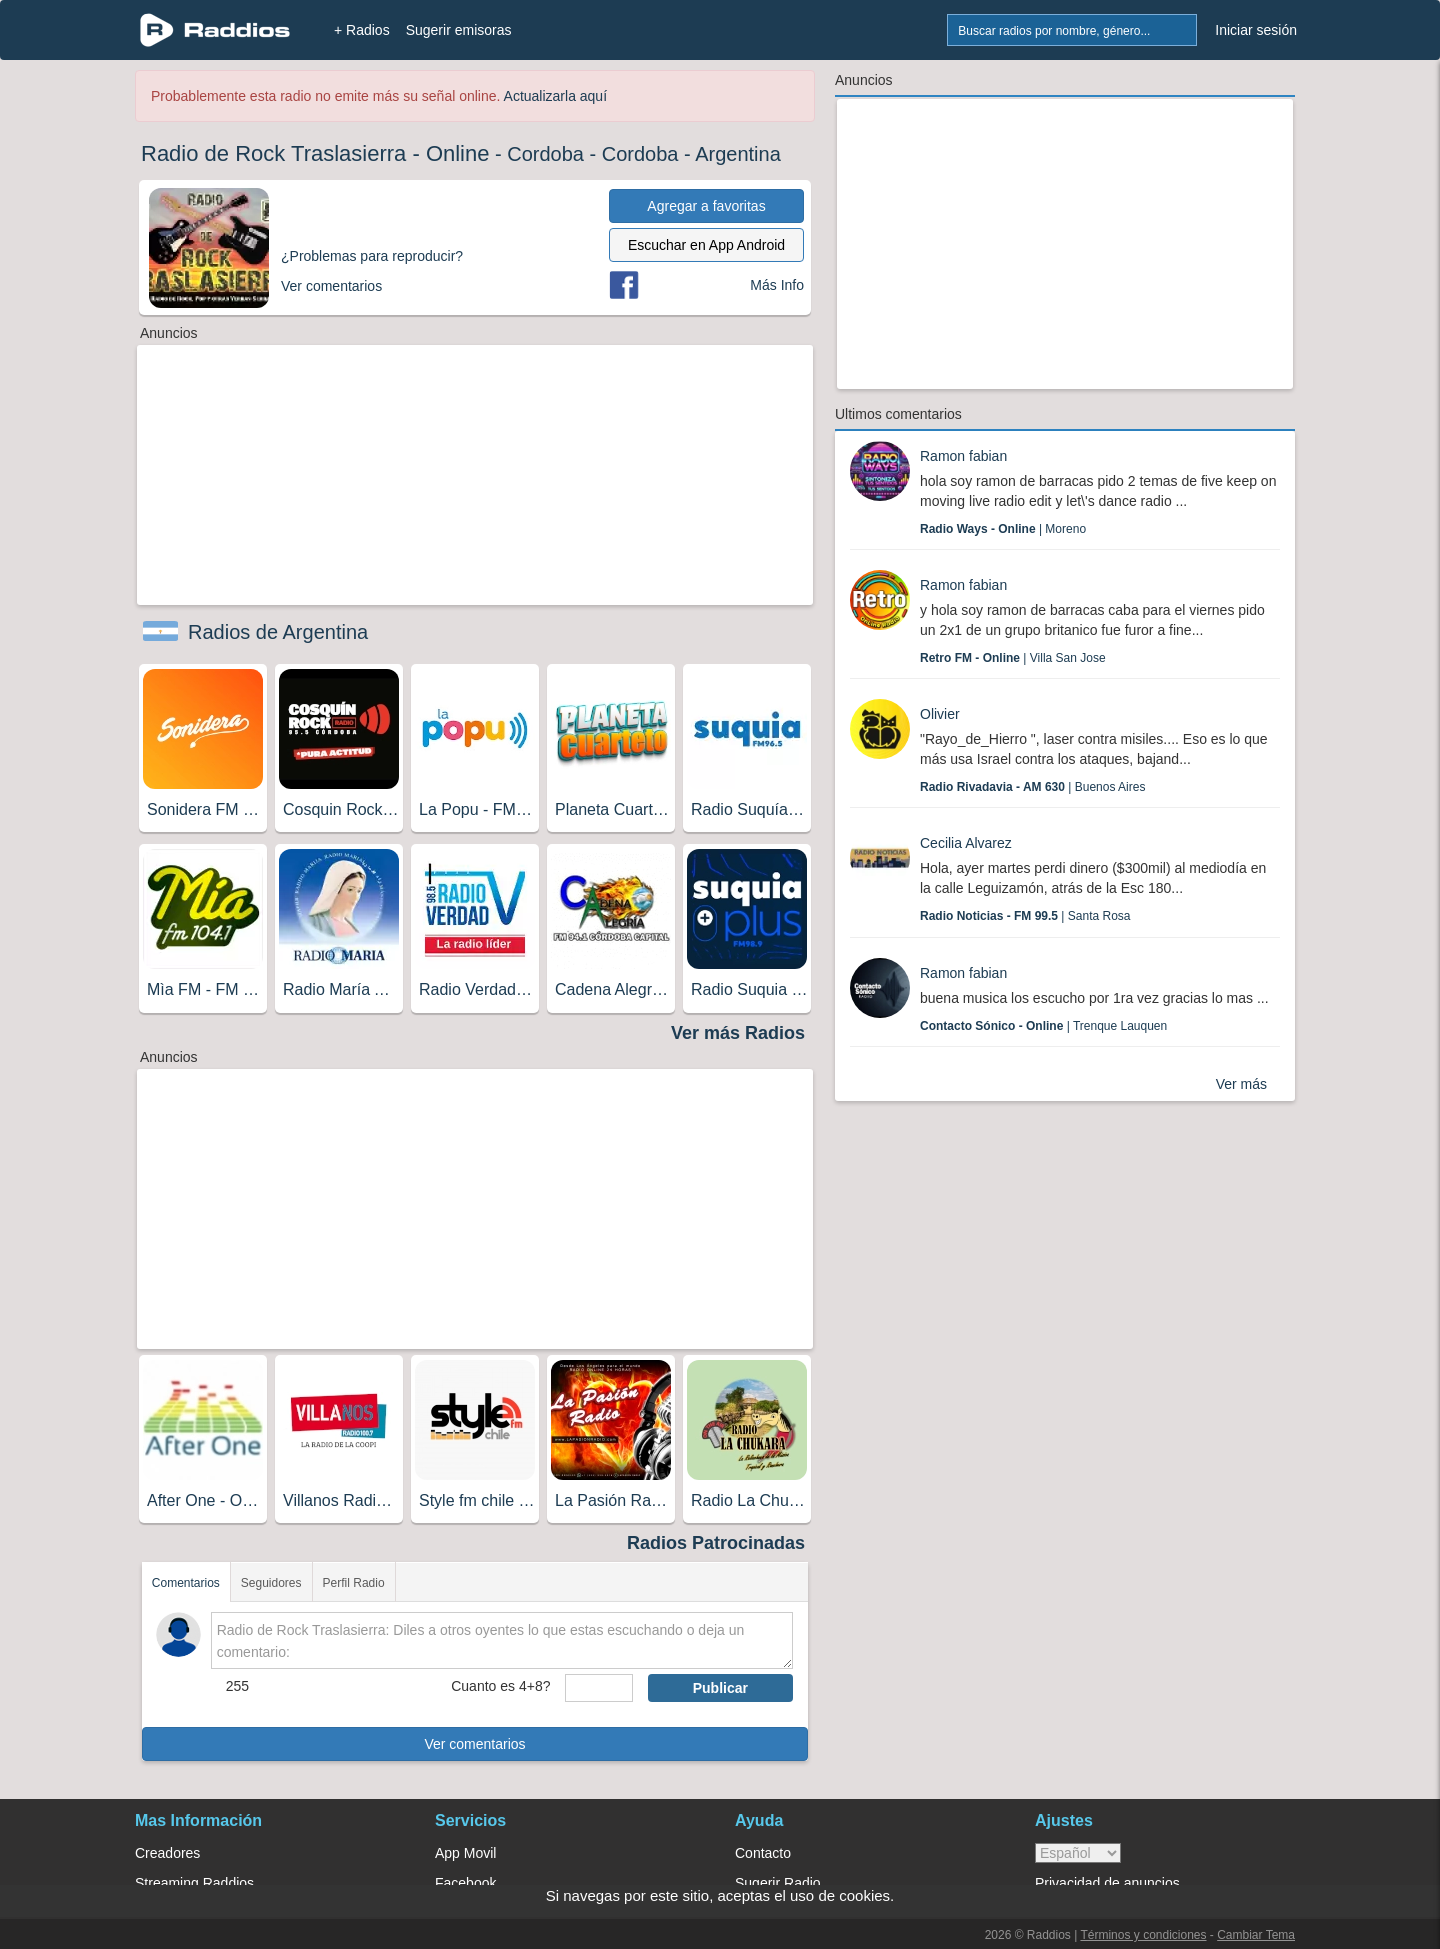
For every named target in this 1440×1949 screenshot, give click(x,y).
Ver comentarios (474, 1744)
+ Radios (362, 30)
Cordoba (545, 154)
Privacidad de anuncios (1107, 1883)
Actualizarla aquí (556, 96)
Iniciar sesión (1256, 30)
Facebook (465, 1883)
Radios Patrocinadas (716, 1543)
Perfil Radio (354, 1583)
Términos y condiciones (1143, 1935)
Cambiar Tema (1256, 1935)
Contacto (763, 1853)
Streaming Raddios (194, 1883)
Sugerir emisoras (459, 30)
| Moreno (1003, 529)
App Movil (465, 1853)
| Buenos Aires (1032, 787)
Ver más (1241, 1084)
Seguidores (271, 1583)
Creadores (167, 1853)
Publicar (720, 1688)
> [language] (1078, 1853)
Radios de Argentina (278, 632)
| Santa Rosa (1025, 916)
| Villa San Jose (1013, 658)
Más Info (777, 285)
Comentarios (186, 1583)
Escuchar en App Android (706, 245)
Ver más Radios (738, 1033)
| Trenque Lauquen (1043, 1026)
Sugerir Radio (778, 1883)
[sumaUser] (598, 1688)
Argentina (738, 154)
